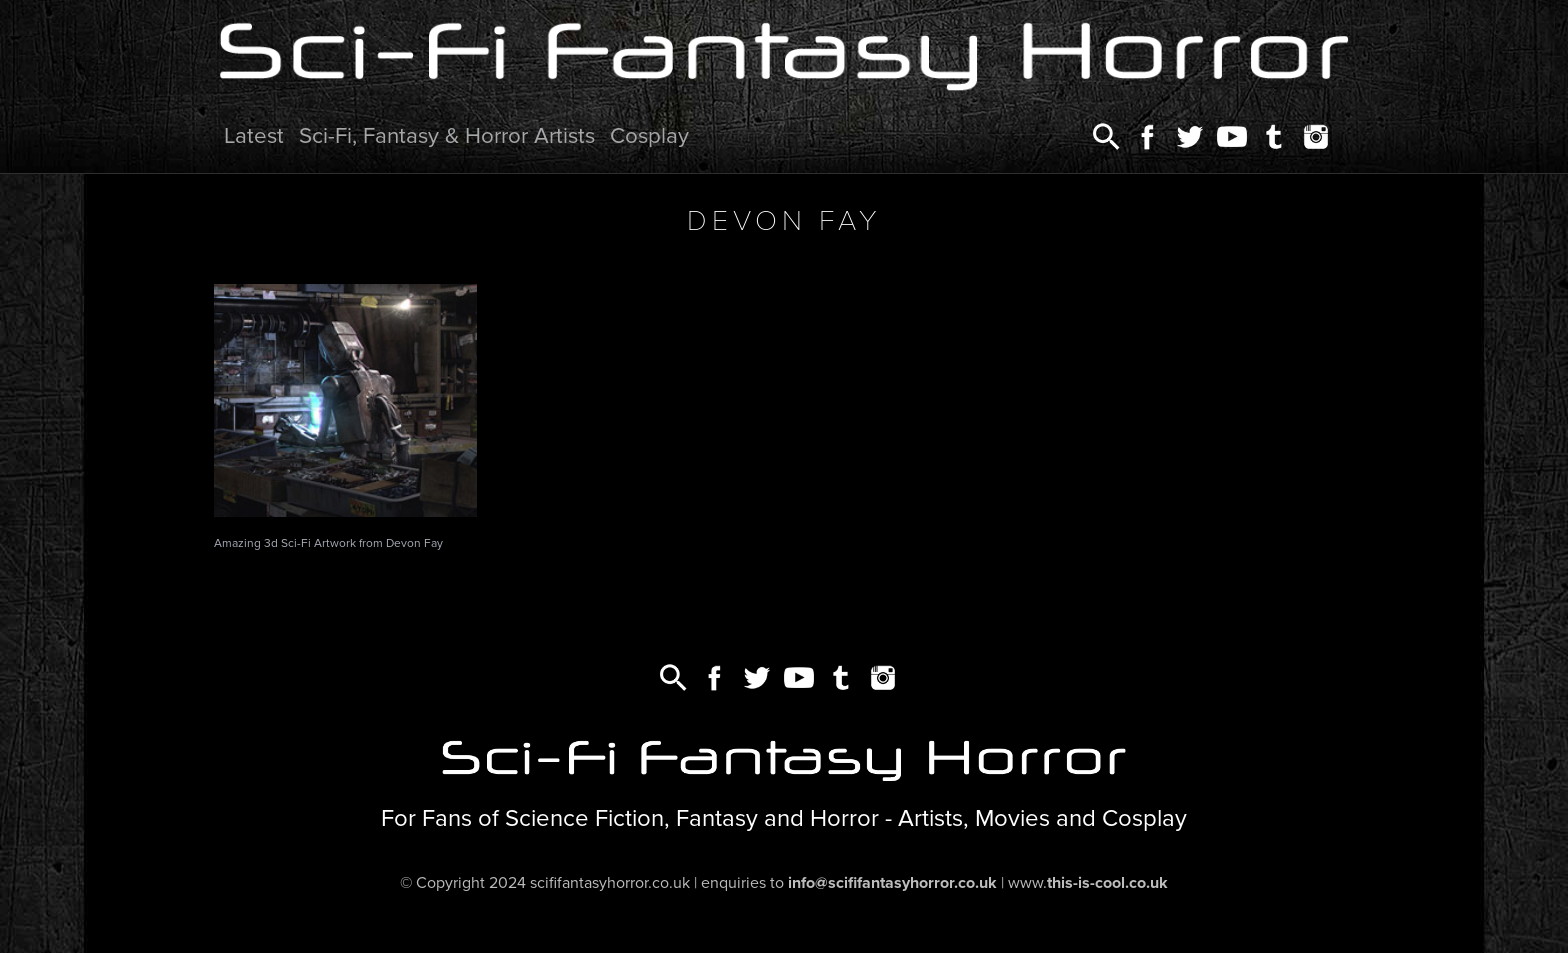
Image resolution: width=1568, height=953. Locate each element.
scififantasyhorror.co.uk (610, 883)
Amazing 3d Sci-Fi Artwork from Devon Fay (328, 543)
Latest (254, 135)
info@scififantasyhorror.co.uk (892, 883)
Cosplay (649, 135)
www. (1088, 883)
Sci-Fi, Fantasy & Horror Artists (447, 135)
